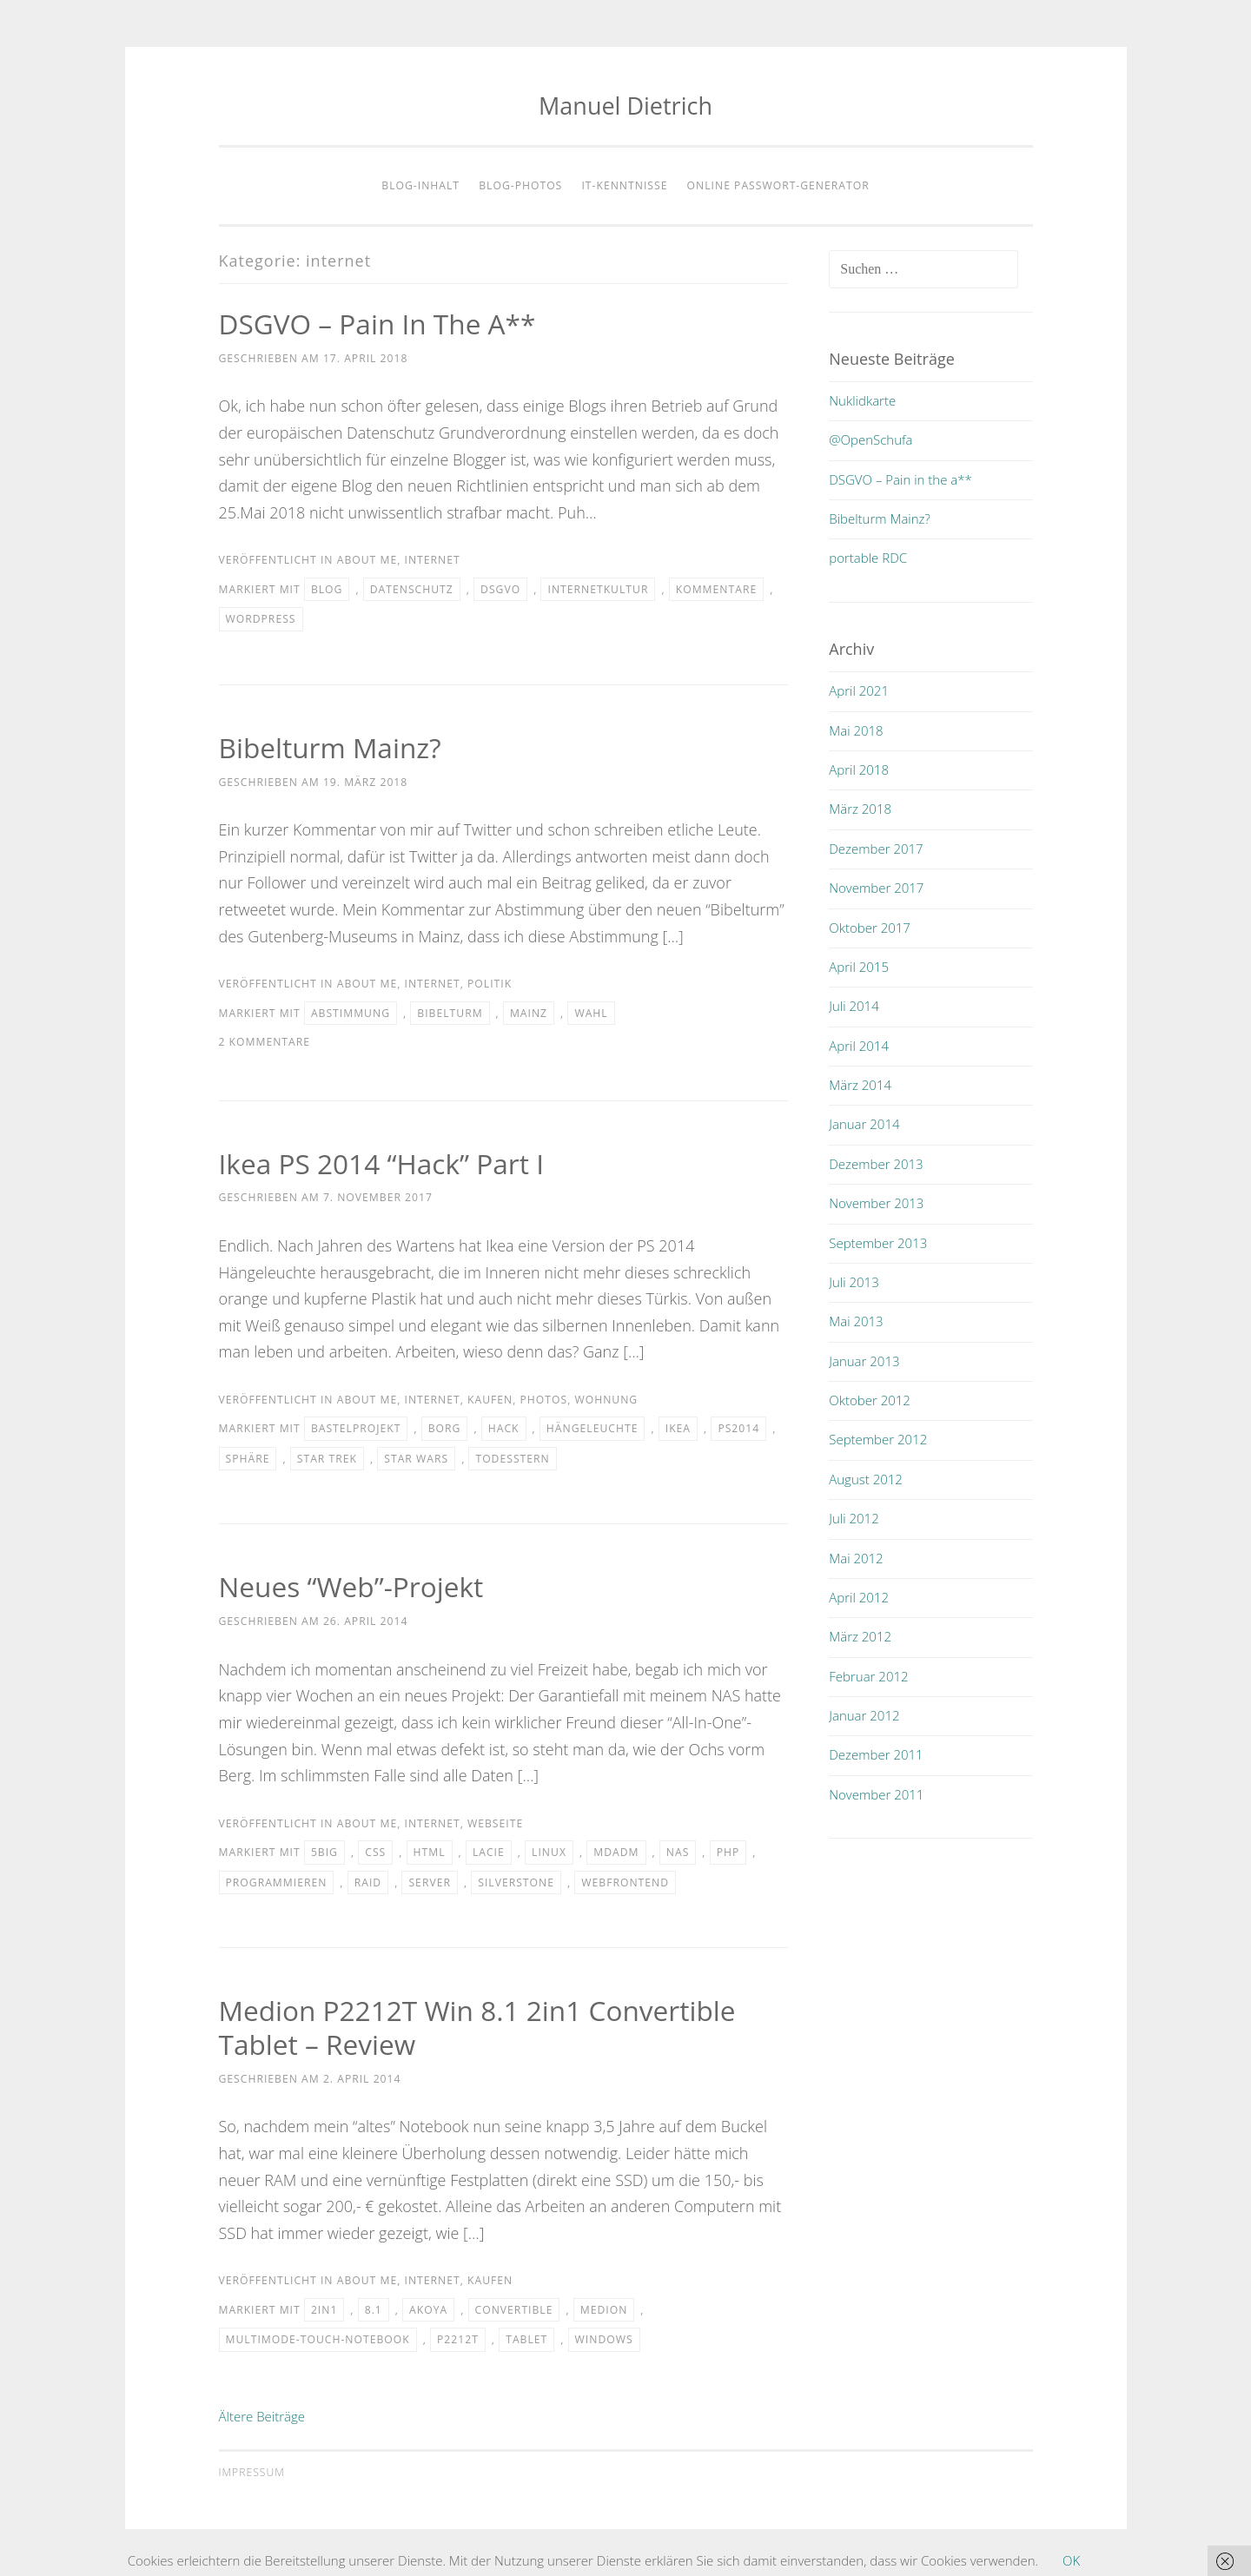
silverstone (516, 1882)
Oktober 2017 (869, 927)
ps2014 (738, 1428)
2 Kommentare (265, 1041)
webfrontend (625, 1882)
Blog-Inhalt (420, 185)
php (728, 1852)
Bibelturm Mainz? (332, 747)
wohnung (606, 1399)
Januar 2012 (864, 1715)
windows (604, 2339)
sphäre (248, 1458)
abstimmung (350, 1013)
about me (367, 559)
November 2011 (876, 1794)
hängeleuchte (592, 1428)
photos (544, 1399)
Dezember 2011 (876, 1754)
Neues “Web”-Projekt (353, 1586)
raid (367, 1882)
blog (327, 589)
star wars (416, 1458)
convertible (514, 2309)
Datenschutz (411, 589)
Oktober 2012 (869, 1400)
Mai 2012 (856, 1558)
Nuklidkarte (862, 400)
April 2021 (859, 690)
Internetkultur (597, 589)
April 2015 (859, 966)
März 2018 (860, 808)
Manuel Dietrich (625, 105)
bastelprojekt (356, 1428)
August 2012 (866, 1479)
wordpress (261, 618)
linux (549, 1852)
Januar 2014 (864, 1124)
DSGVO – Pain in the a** (379, 323)
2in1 (324, 2309)
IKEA (678, 1428)
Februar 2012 (868, 1676)
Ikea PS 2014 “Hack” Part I (383, 1163)
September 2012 (878, 1439)
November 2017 (876, 887)
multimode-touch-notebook (318, 2339)
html (430, 1852)
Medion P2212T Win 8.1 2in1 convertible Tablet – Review (481, 2027)
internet (432, 559)
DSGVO (500, 589)
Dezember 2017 (876, 848)
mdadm (616, 1852)
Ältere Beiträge (262, 2416)
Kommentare (716, 589)
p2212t (458, 2339)
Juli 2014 (853, 1005)
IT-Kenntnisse (624, 185)
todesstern (512, 1458)
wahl (590, 1013)
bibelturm (449, 1013)
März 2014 (860, 1084)
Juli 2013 (853, 1282)
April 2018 (859, 769)
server (429, 1882)
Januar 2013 (864, 1361)
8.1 (373, 2309)
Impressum (252, 2472)
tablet (526, 2339)
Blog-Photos (520, 185)
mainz (528, 1013)
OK (1071, 2560)
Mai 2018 (856, 730)
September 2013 (878, 1243)
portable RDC (868, 557)
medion (604, 2309)
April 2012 (859, 1597)
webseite (495, 1823)
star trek (327, 1458)
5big (324, 1852)
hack (504, 1428)
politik (489, 983)
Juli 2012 (853, 1518)
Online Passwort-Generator (778, 185)
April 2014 (859, 1045)
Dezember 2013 (876, 1163)
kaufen (490, 1399)
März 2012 (860, 1636)
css (375, 1852)
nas (678, 1852)
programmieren (277, 1882)
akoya (428, 2309)
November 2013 (876, 1203)
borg (444, 1428)
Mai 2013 (856, 1321)
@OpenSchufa (870, 439)
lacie (489, 1852)
